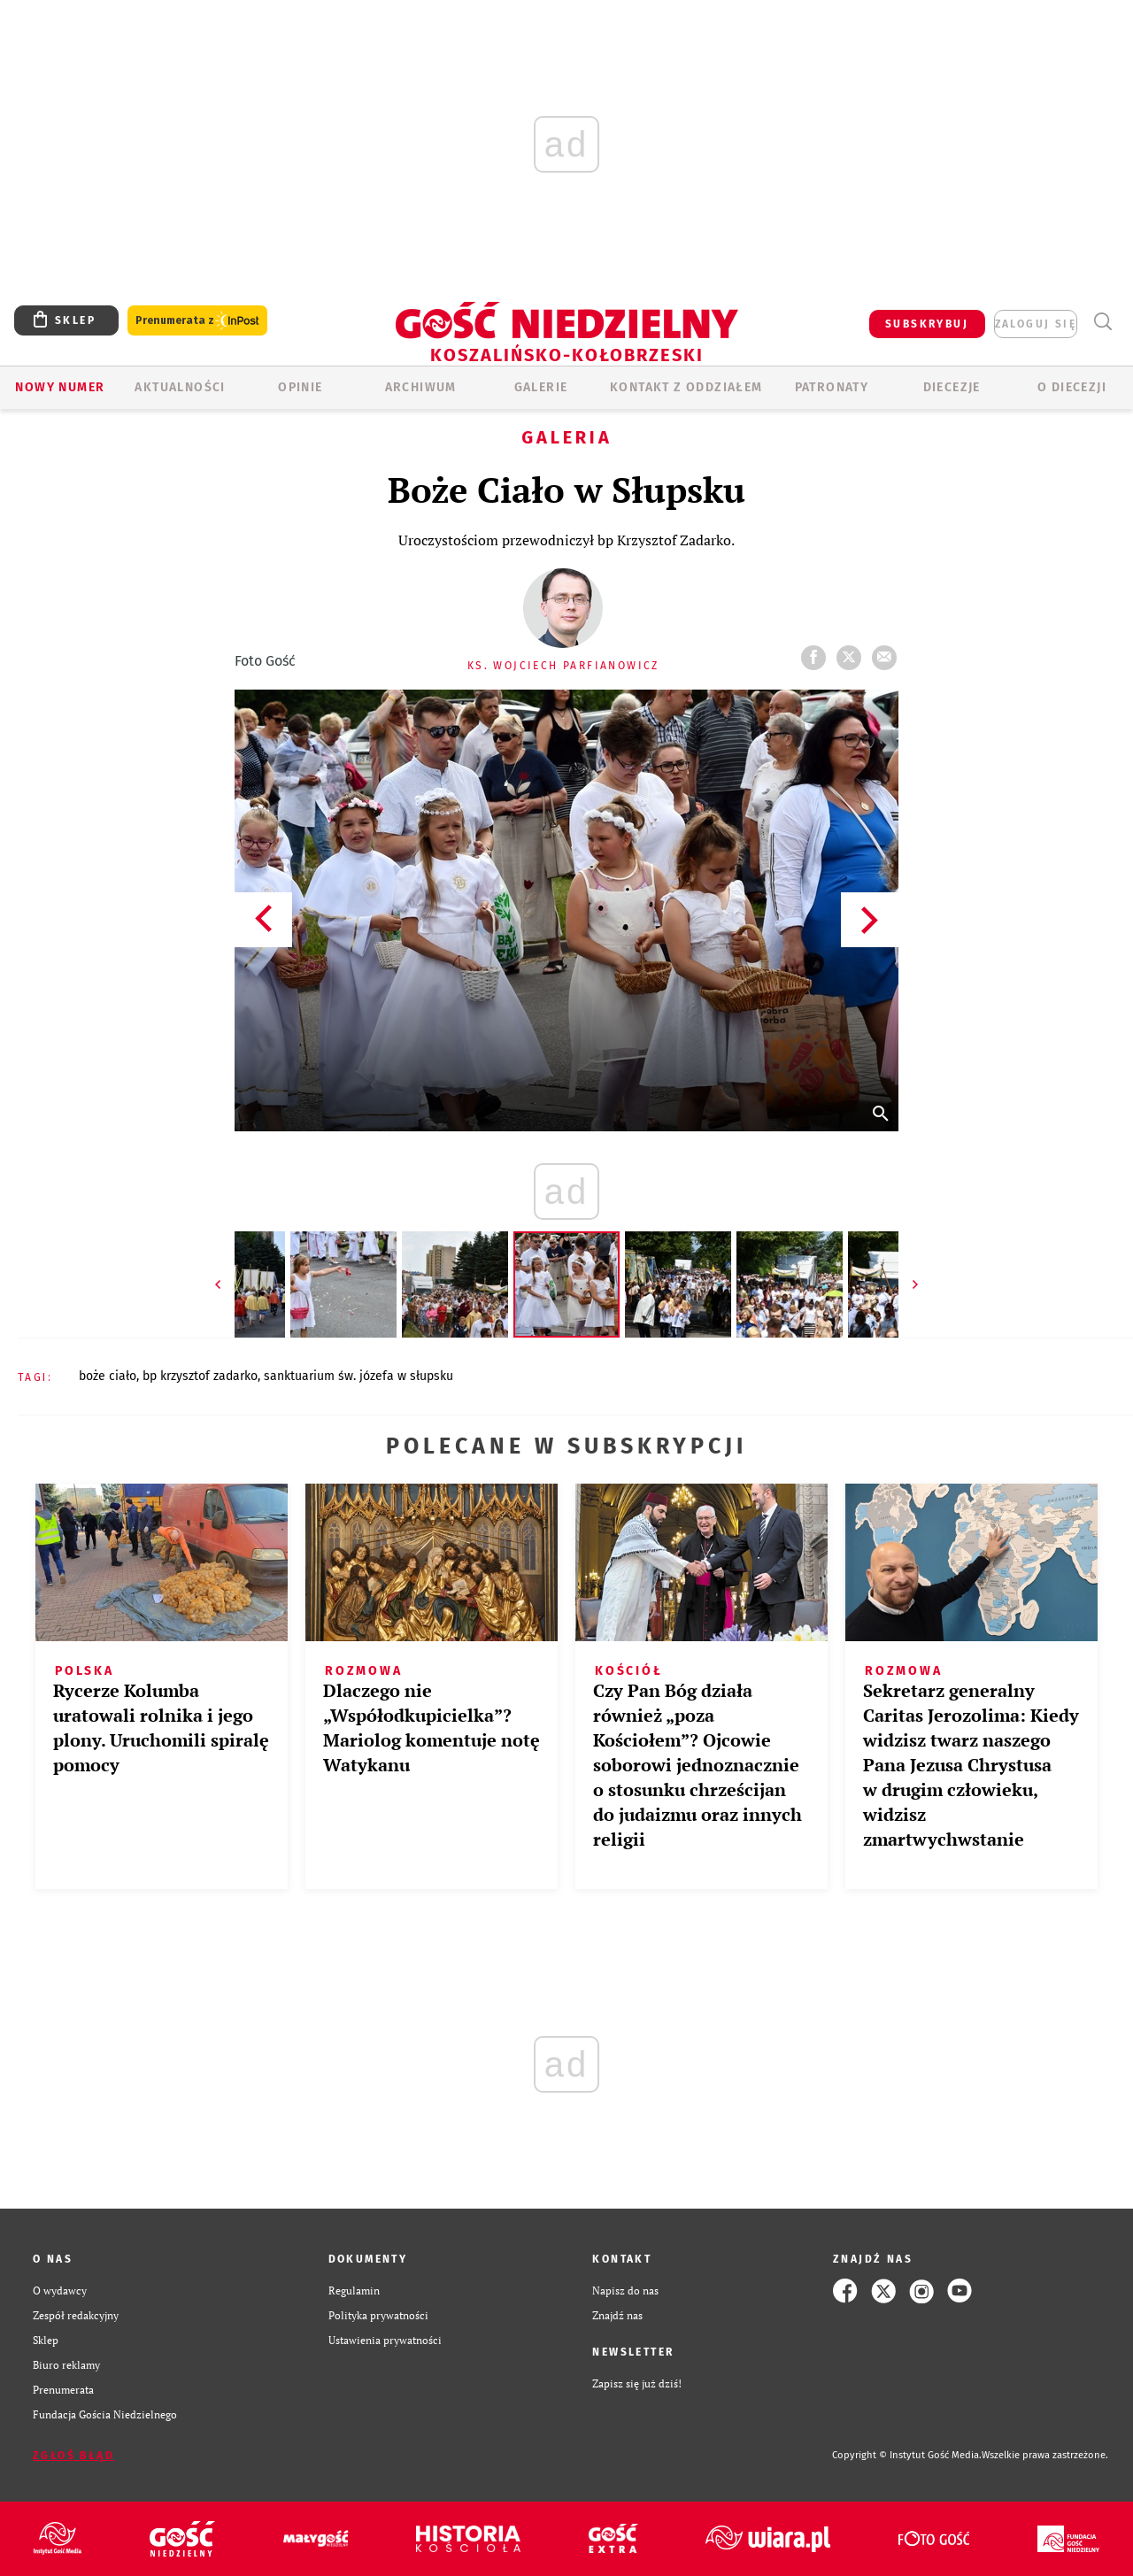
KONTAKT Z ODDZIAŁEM (686, 387)
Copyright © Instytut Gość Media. (907, 2455)
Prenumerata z (197, 321)
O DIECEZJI (1071, 387)
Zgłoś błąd (73, 2455)
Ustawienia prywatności (385, 2340)
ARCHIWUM (421, 387)
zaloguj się (1035, 324)
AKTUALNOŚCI (180, 387)
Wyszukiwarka (1102, 321)
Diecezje (952, 387)
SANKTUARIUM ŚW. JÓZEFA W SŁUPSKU (358, 1376)
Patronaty (832, 387)
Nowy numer (59, 387)
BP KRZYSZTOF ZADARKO (200, 1376)
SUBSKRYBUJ (926, 324)
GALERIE (541, 387)
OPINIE (300, 387)
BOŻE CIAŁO (107, 1376)
